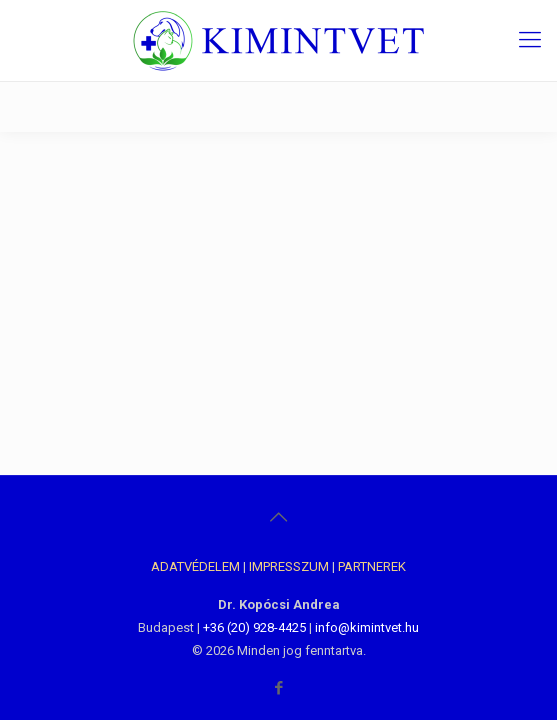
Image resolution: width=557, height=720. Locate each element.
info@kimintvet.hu (367, 627)
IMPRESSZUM (289, 566)
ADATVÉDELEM (195, 566)
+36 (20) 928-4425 (254, 627)
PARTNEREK (372, 566)
